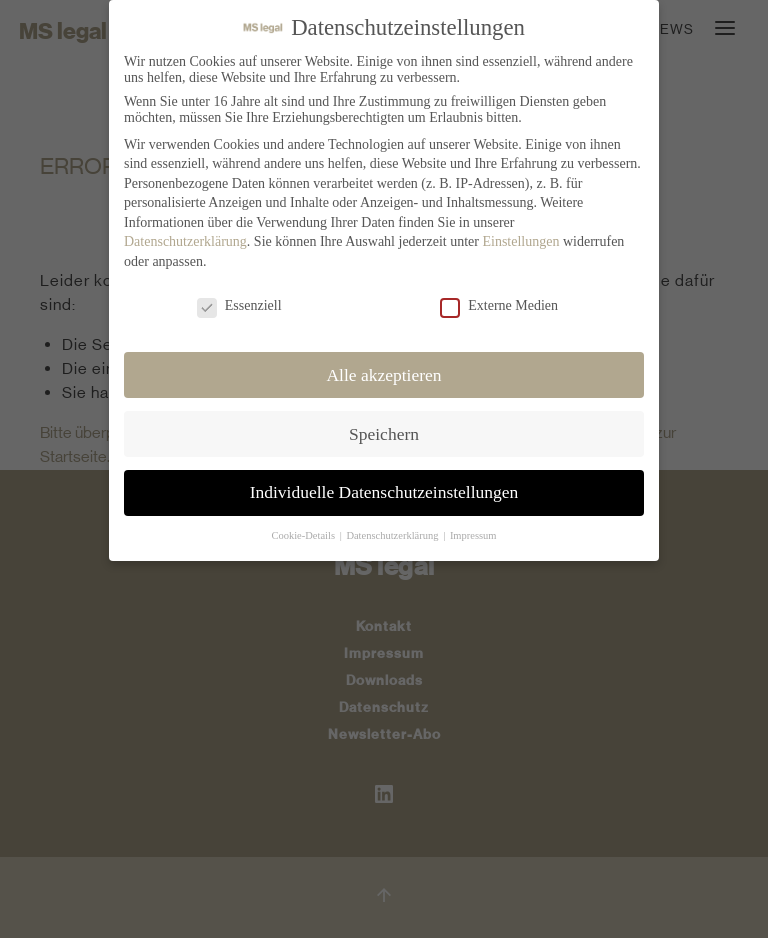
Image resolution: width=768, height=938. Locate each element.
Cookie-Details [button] (304, 531)
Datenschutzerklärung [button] (393, 531)
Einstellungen (520, 237)
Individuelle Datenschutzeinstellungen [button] (384, 488)
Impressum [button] (473, 531)
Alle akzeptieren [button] (383, 370)
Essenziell (239, 302)
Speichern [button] (384, 429)
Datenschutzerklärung (185, 237)
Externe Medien (499, 302)
